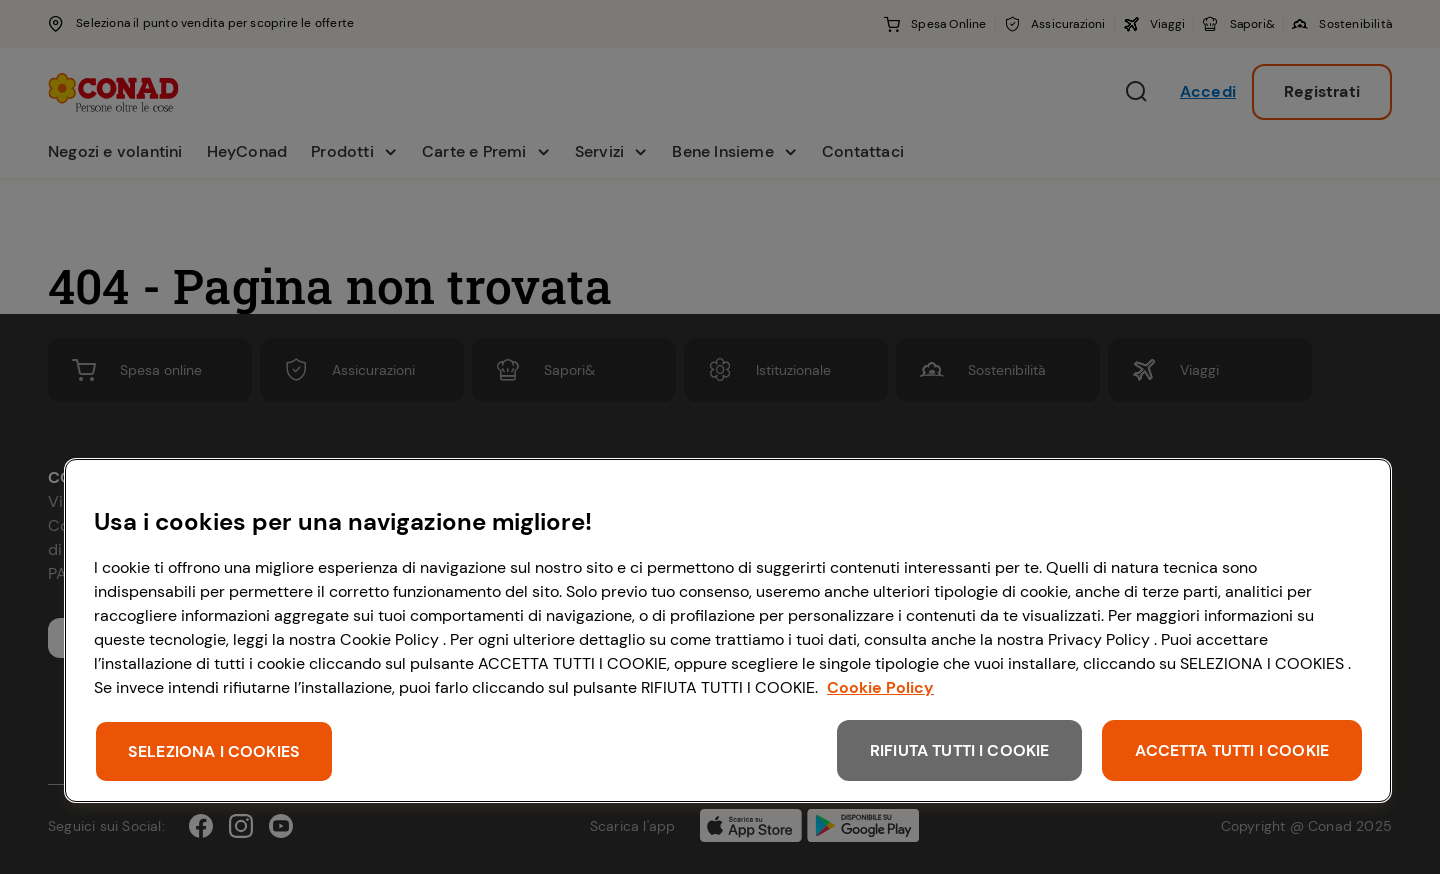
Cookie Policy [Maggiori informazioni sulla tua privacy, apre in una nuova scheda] (880, 687)
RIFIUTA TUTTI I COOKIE (960, 750)
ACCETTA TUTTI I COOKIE (1232, 750)
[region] (728, 630)
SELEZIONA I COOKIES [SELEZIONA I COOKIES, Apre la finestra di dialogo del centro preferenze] (214, 751)
